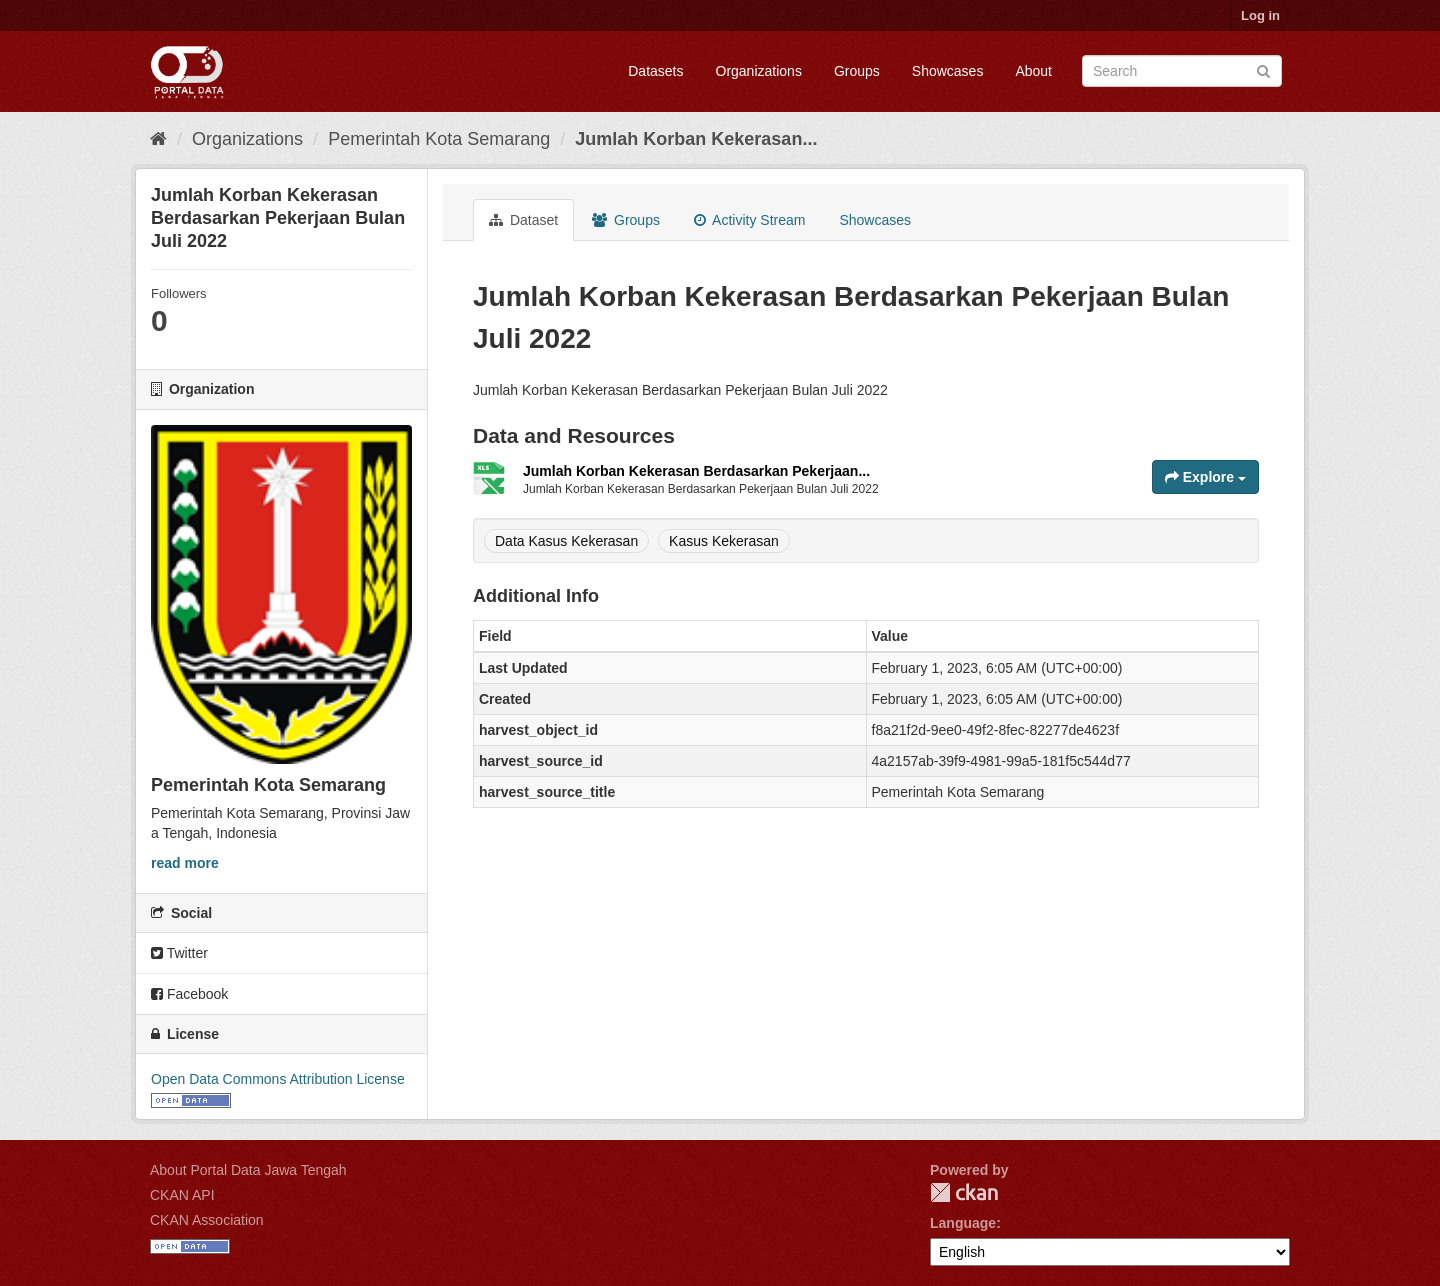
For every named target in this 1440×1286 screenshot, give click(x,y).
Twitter (179, 953)
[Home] (158, 139)
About (1033, 71)
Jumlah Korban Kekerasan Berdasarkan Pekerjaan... (696, 471)
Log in (1260, 15)
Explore (1205, 477)
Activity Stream (749, 220)
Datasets (655, 71)
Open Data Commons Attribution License (278, 1079)
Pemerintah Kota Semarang (439, 139)
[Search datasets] (1182, 71)
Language (963, 1223)
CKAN (964, 1192)
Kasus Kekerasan (724, 541)
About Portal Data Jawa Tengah (248, 1170)
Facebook (189, 994)
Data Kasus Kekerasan (566, 541)
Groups (857, 71)
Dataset (523, 220)
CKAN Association (207, 1220)
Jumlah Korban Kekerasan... (696, 139)
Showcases (948, 71)
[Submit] (1263, 69)
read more (185, 863)
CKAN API (182, 1195)
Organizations (759, 71)
